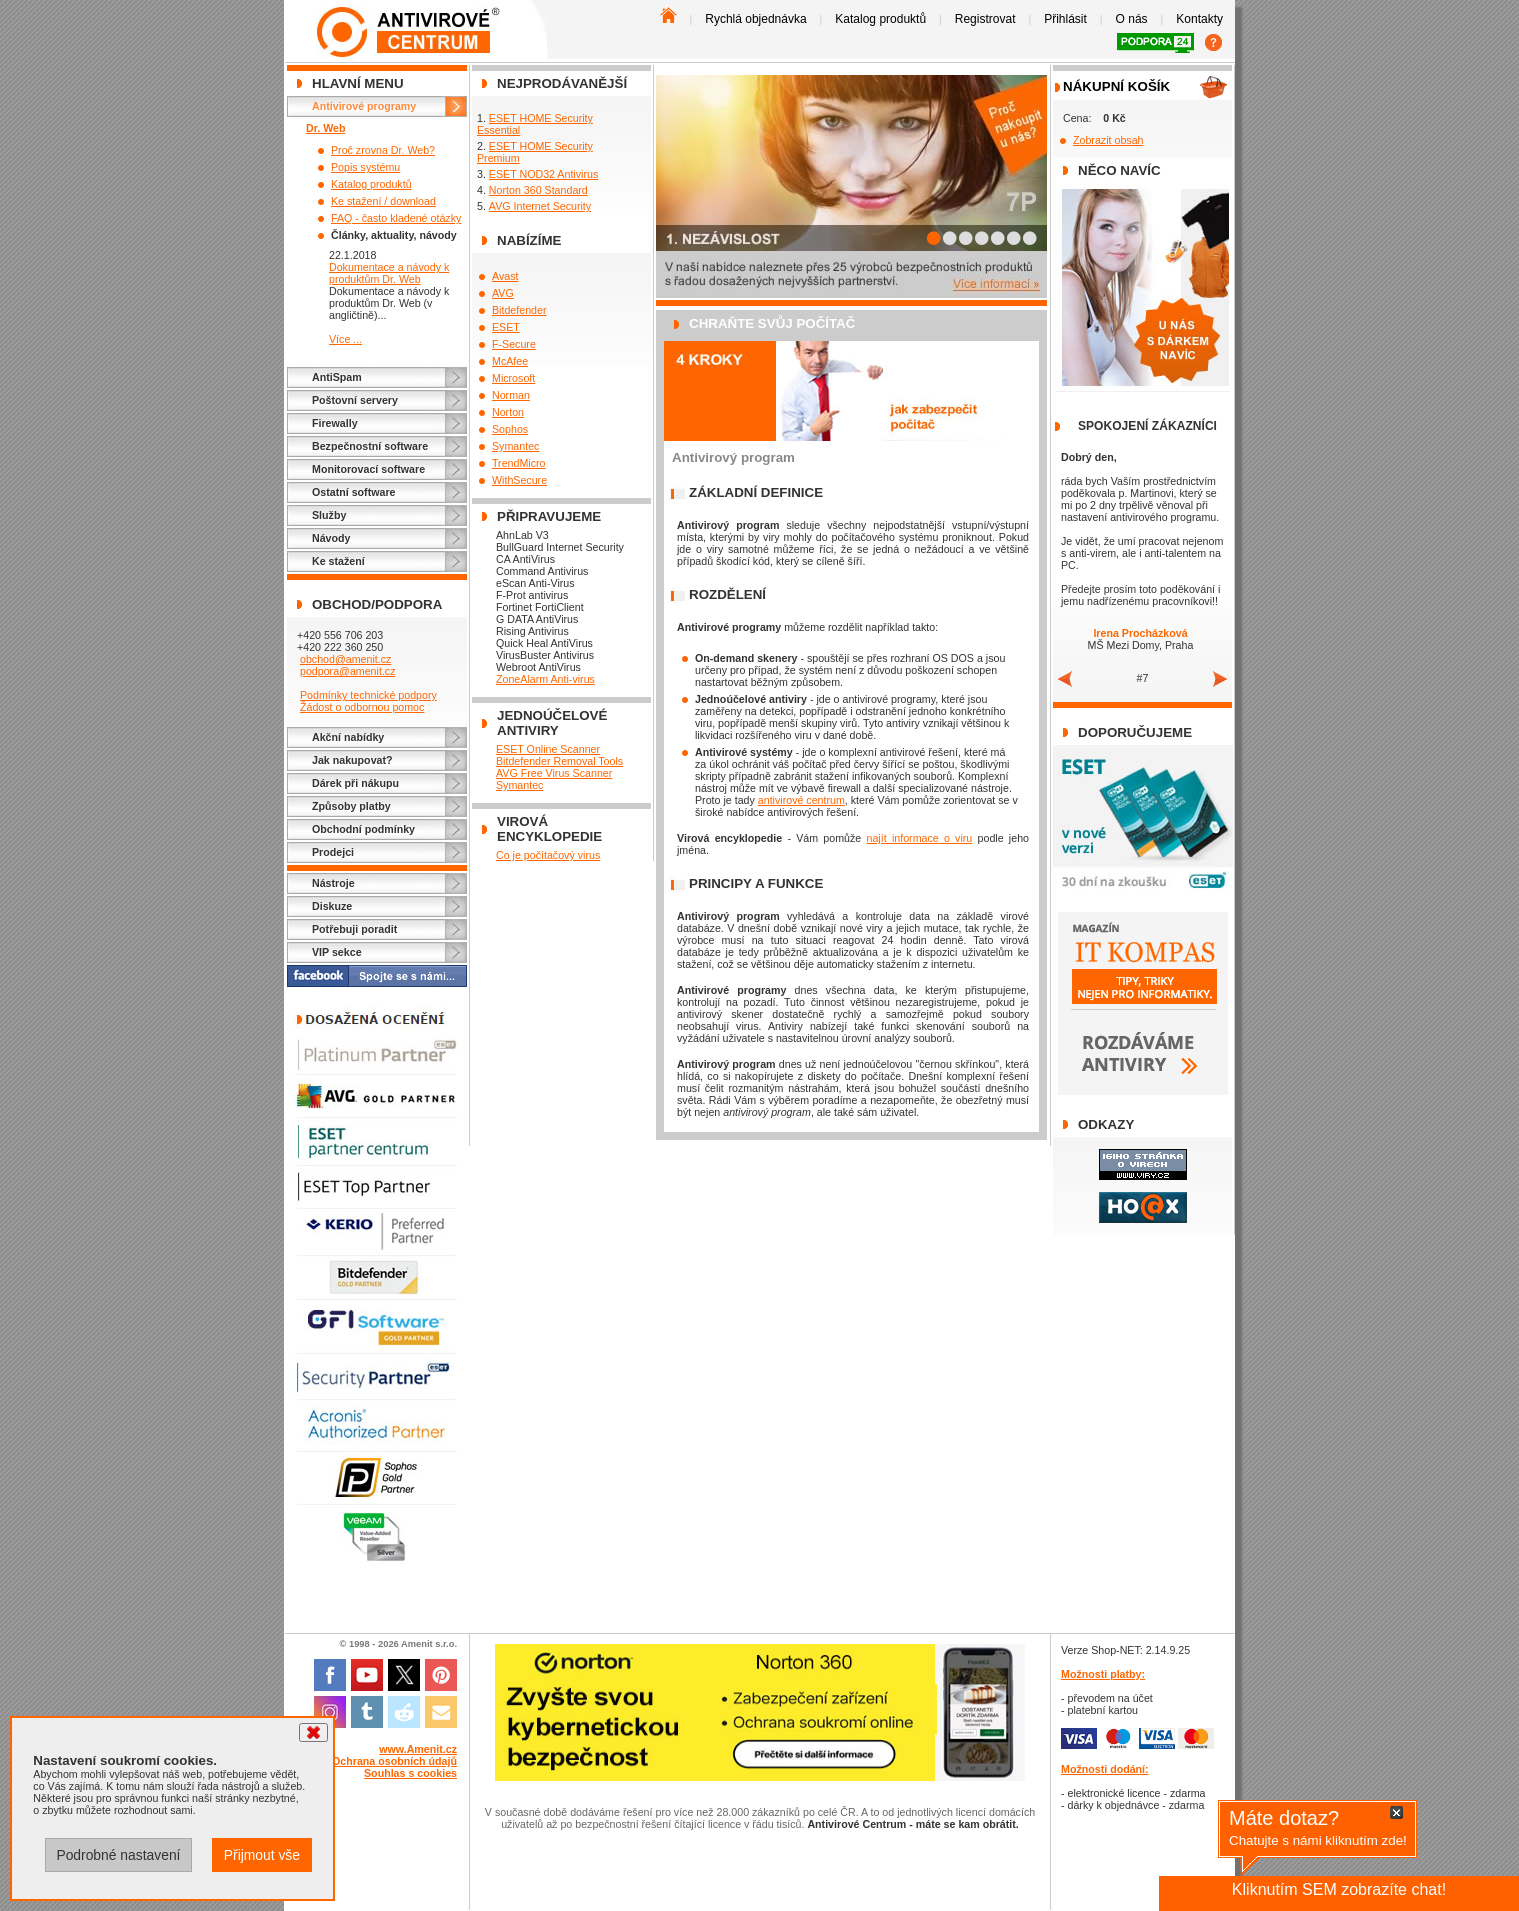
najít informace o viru (920, 838)
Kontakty (1199, 19)
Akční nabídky (348, 737)
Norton (508, 412)
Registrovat (985, 19)
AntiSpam (337, 377)
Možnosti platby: (1103, 1674)
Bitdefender (519, 310)
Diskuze (332, 906)
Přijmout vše (262, 1855)
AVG (503, 293)
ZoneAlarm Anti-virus (545, 679)
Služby (329, 515)
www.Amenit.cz (418, 1749)
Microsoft (513, 378)
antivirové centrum (801, 800)
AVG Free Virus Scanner (554, 773)
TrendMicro (519, 463)
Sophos (510, 429)
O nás (1132, 19)
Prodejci (333, 852)
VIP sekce (337, 952)
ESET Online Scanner (548, 749)
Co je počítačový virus (548, 855)
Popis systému (365, 167)
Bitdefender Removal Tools (559, 761)
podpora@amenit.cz (348, 671)
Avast (505, 276)
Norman (511, 395)
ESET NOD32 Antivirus (543, 174)
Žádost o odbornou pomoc (362, 707)
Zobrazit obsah (1108, 140)
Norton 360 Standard (538, 190)
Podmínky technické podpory (368, 695)
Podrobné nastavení (118, 1855)
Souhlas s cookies (410, 1773)
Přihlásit (1065, 19)
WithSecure (519, 480)
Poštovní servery (355, 400)
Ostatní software (354, 492)
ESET (506, 327)
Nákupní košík (1116, 86)
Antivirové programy (364, 106)
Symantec (515, 446)
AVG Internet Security (540, 206)
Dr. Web (325, 128)
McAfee (510, 361)
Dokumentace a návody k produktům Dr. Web (389, 273)
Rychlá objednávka (755, 19)
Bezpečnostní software (370, 446)
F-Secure (514, 344)
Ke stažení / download (383, 201)
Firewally (335, 423)
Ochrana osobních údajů (394, 1761)
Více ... (345, 339)
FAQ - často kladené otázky (396, 218)
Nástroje (333, 883)
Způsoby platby (351, 806)
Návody (331, 538)
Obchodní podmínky (363, 829)
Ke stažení (338, 561)
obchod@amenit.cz (345, 659)
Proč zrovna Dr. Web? (383, 150)
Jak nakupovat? (352, 760)
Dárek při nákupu (355, 783)
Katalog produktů (880, 19)
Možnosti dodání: (1105, 1769)
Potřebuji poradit (354, 929)
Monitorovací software (368, 469)
